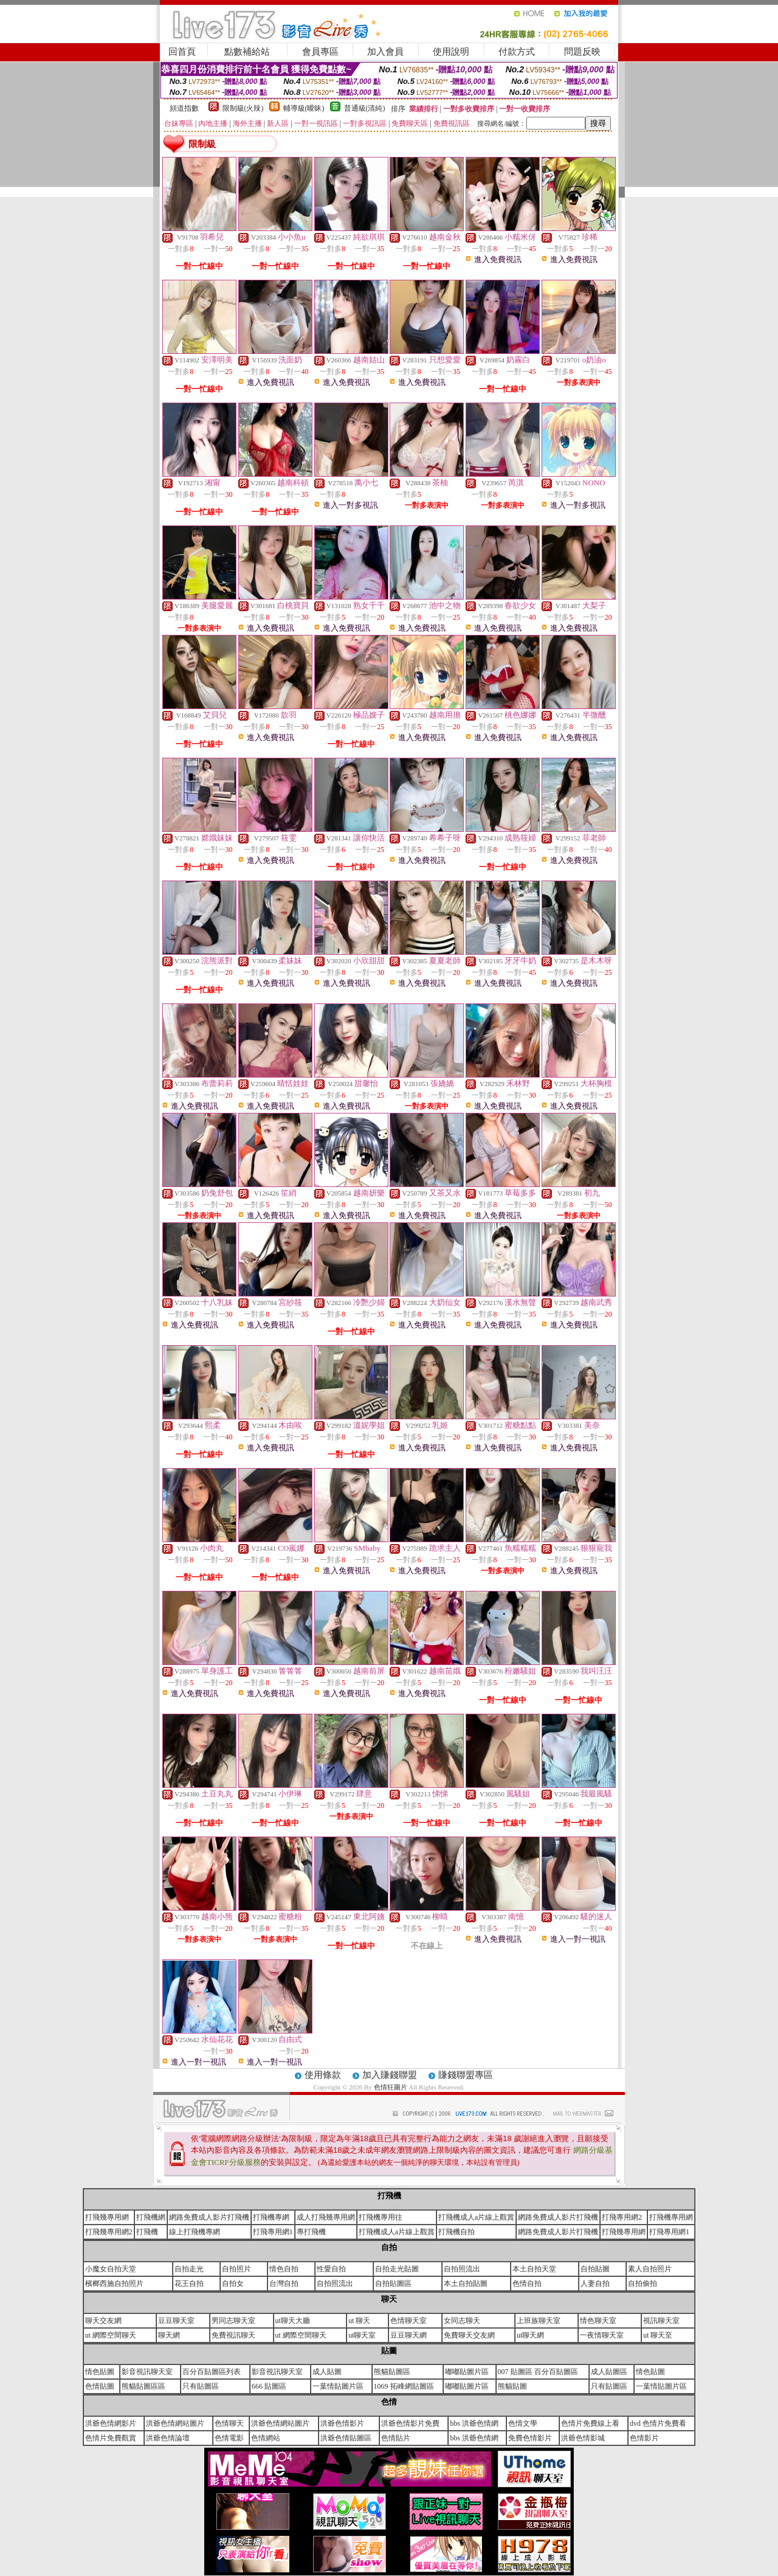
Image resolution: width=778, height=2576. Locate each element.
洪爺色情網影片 (110, 2423)
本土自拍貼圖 (465, 2283)
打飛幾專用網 (107, 2217)
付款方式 (516, 52)
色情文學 (522, 2423)
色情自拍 (527, 2283)
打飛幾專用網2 (109, 2232)
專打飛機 (311, 2232)
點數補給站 (247, 52)
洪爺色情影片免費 (410, 2423)
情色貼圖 (99, 2371)
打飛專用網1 (273, 2232)
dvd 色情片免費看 (658, 2423)
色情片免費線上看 (590, 2423)
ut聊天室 (362, 2335)
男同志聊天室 (233, 2320)
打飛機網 (150, 2217)
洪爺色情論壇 (168, 2438)
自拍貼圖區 (393, 2283)
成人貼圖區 (609, 2371)
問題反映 (582, 52)
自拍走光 (189, 2269)
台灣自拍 (283, 2283)
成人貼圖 (327, 2371)
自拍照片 (236, 2269)
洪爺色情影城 (583, 2438)
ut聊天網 (530, 2335)
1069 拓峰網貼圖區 (404, 2386)
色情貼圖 (99, 2386)
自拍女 (233, 2283)
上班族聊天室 (538, 2320)
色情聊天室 (408, 2320)
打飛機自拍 (456, 2232)
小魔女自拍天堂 (110, 2269)
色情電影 (229, 2438)
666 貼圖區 (269, 2386)
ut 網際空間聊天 (110, 2335)
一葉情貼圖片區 (337, 2386)
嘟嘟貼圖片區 (467, 2371)
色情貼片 (395, 2438)
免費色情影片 (530, 2438)
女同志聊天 (462, 2320)
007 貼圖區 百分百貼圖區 (538, 2371)
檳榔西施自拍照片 (114, 2283)
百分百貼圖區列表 (211, 2371)
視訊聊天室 (661, 2320)
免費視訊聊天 (233, 2335)
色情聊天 (229, 2423)
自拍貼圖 (595, 2269)
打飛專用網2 (622, 2217)
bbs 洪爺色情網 (474, 2423)
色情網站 (265, 2438)
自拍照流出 (462, 2269)
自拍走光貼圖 (397, 2269)
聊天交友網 (103, 2320)
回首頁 (182, 52)
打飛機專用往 (380, 2217)
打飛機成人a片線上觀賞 (476, 2217)
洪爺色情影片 (342, 2423)
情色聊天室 (598, 2320)
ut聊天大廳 (292, 2320)
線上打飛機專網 (194, 2232)
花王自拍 (189, 2283)
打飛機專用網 (671, 2217)
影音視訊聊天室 (147, 2371)
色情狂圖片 (391, 2087)
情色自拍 (283, 2269)
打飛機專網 (271, 2217)
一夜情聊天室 (602, 2335)
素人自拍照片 (650, 2269)
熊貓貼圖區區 (143, 2386)
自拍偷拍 (642, 2283)
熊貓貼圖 (512, 2386)
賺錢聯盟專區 (465, 2075)
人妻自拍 (595, 2283)
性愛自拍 (331, 2269)
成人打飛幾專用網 (326, 2217)
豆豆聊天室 (176, 2320)
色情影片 (644, 2438)
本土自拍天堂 (534, 2269)
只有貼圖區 (200, 2386)
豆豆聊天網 (408, 2335)
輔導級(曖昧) (304, 108)
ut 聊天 (359, 2320)
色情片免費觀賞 (110, 2438)
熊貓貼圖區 (392, 2371)
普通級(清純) (364, 108)
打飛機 (147, 2232)
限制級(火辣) (243, 108)
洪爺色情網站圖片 (175, 2423)
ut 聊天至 (657, 2335)
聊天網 (169, 2335)
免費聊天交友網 (469, 2335)
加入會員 (385, 52)
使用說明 (451, 52)
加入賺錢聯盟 (389, 2075)
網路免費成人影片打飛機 (209, 2217)
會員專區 (320, 52)
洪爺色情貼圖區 (345, 2438)
